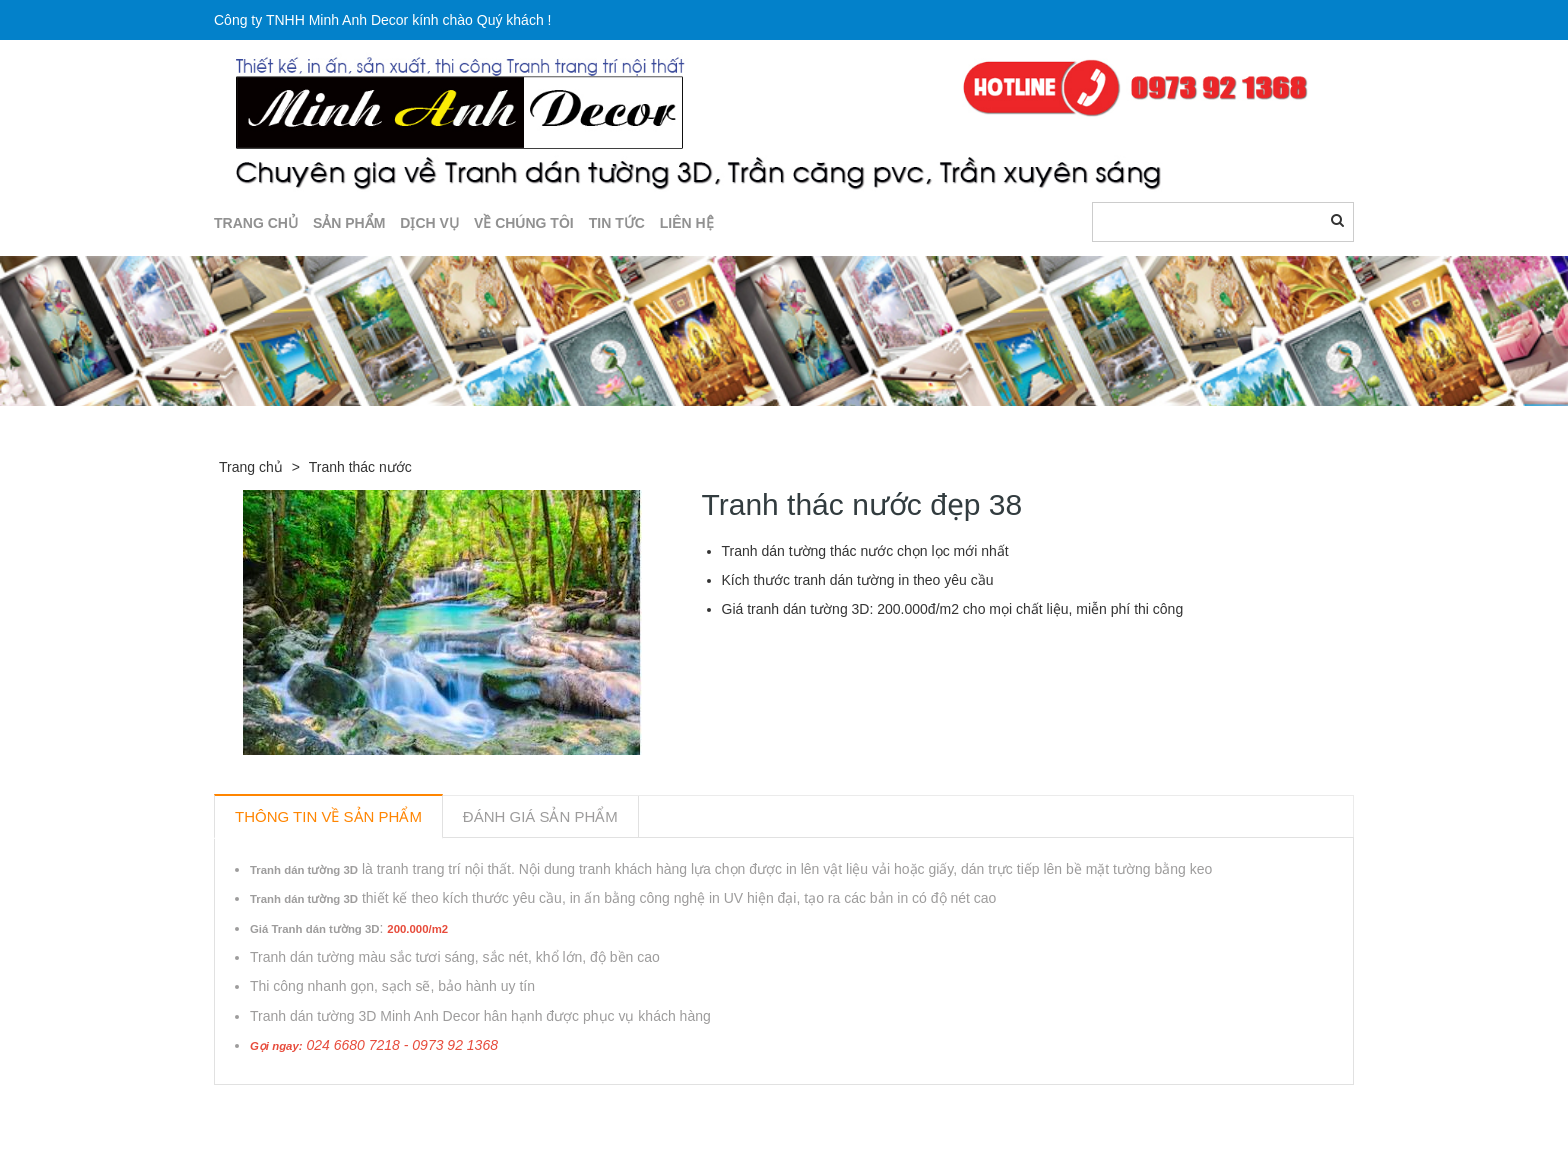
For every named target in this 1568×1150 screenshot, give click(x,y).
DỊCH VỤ (429, 223)
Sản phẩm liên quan (322, 1108)
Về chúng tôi (524, 223)
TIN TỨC (617, 223)
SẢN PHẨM (349, 223)
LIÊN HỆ (687, 223)
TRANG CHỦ (256, 223)
